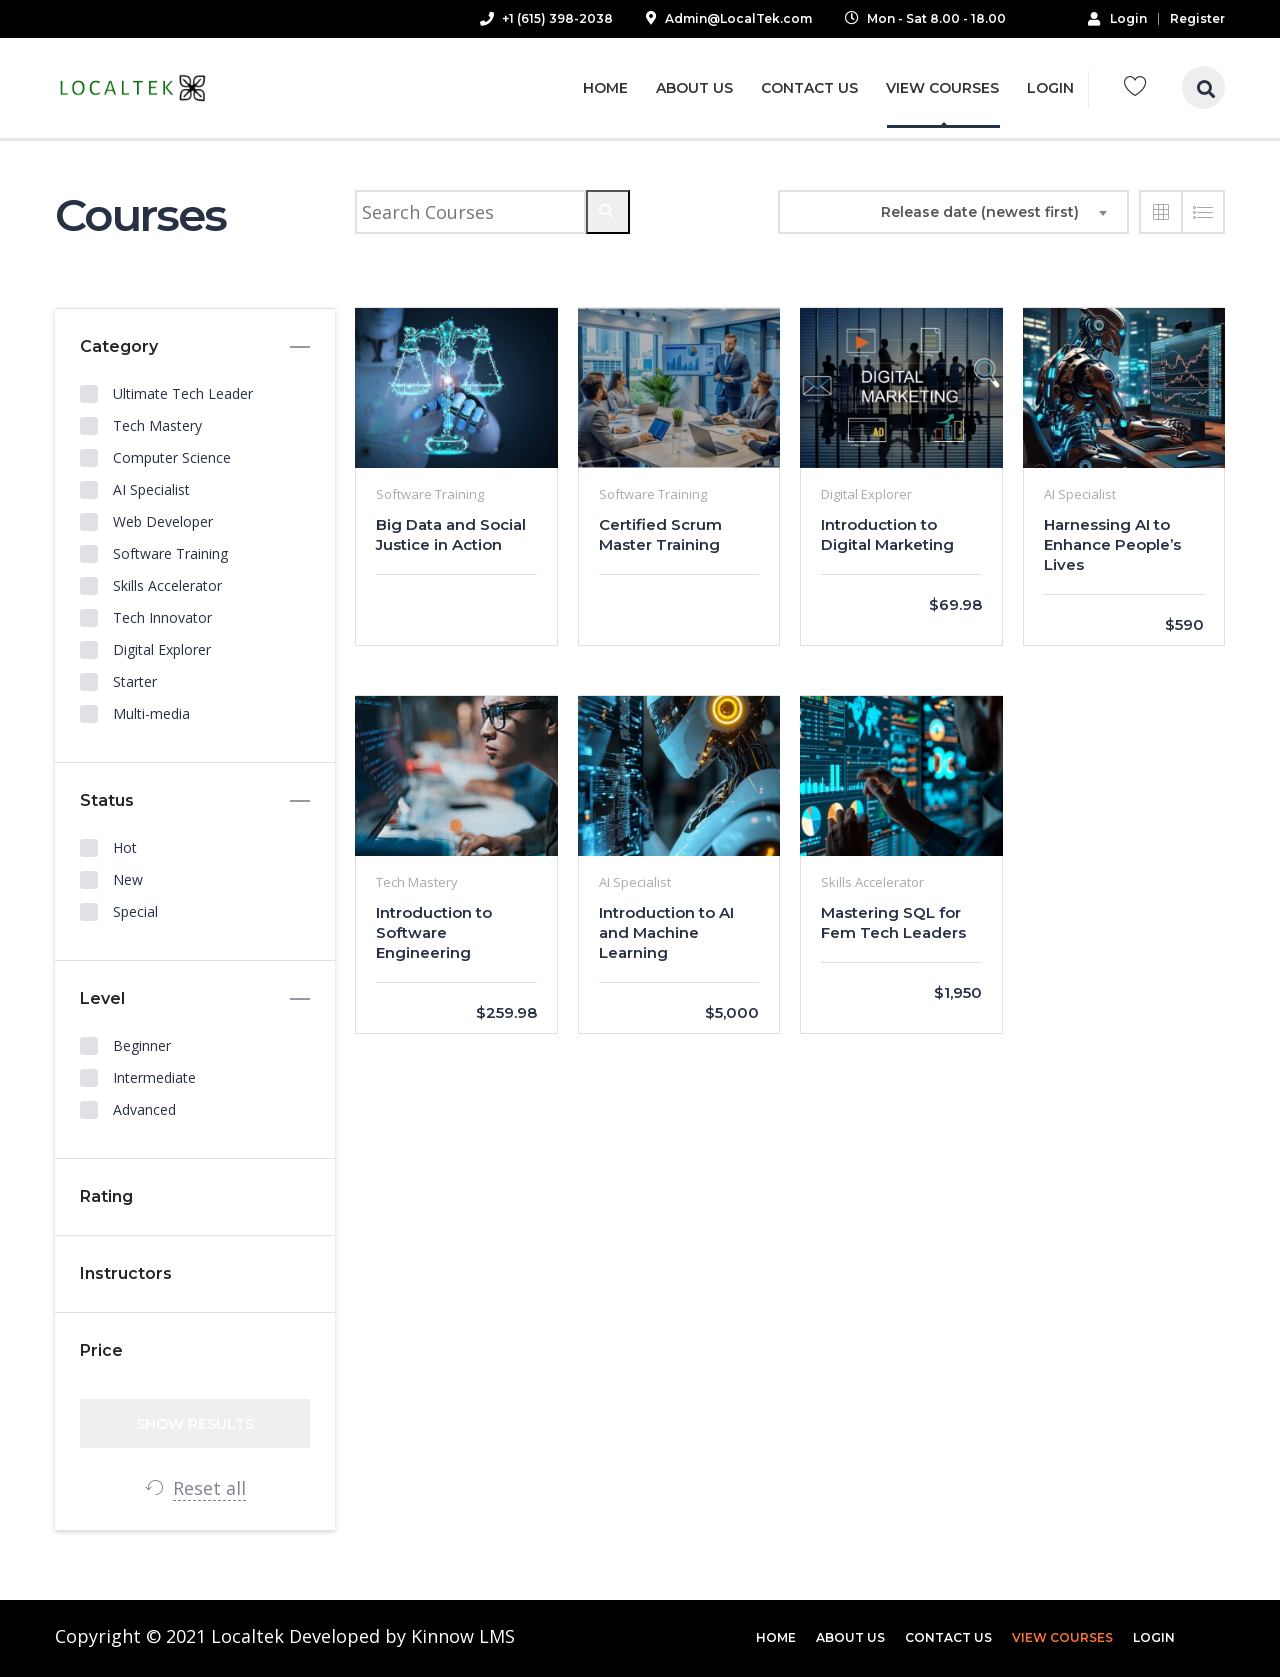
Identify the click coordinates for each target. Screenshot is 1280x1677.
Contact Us (809, 88)
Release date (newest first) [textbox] (980, 212)
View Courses (942, 88)
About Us (694, 88)
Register (1197, 19)
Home (605, 88)
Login (1117, 18)
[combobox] (996, 212)
